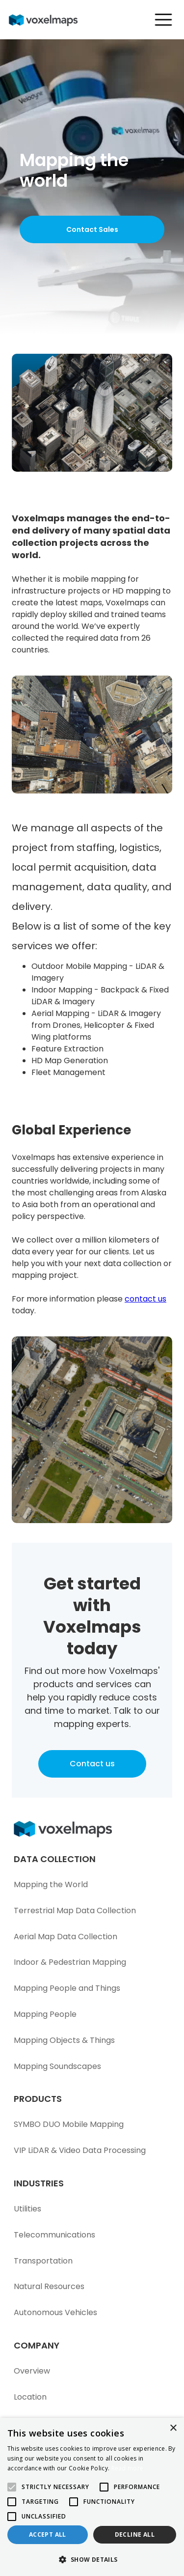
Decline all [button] (135, 2534)
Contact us (92, 1763)
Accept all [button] (47, 2534)
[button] (159, 19)
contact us (145, 1298)
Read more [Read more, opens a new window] (127, 2468)
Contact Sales (92, 229)
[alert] (92, 2497)
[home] (49, 20)
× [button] (173, 2428)
